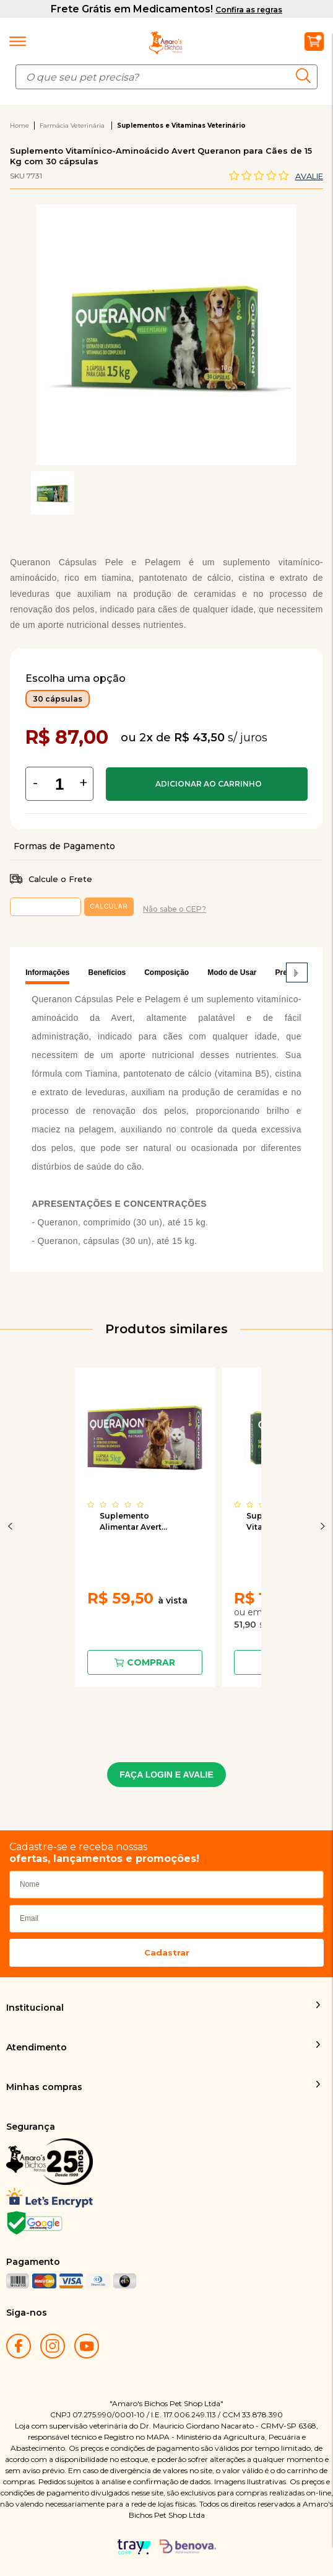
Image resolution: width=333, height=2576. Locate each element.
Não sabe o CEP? (174, 909)
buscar (307, 75)
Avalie (309, 176)
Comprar (207, 784)
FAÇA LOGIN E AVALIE (166, 1775)
